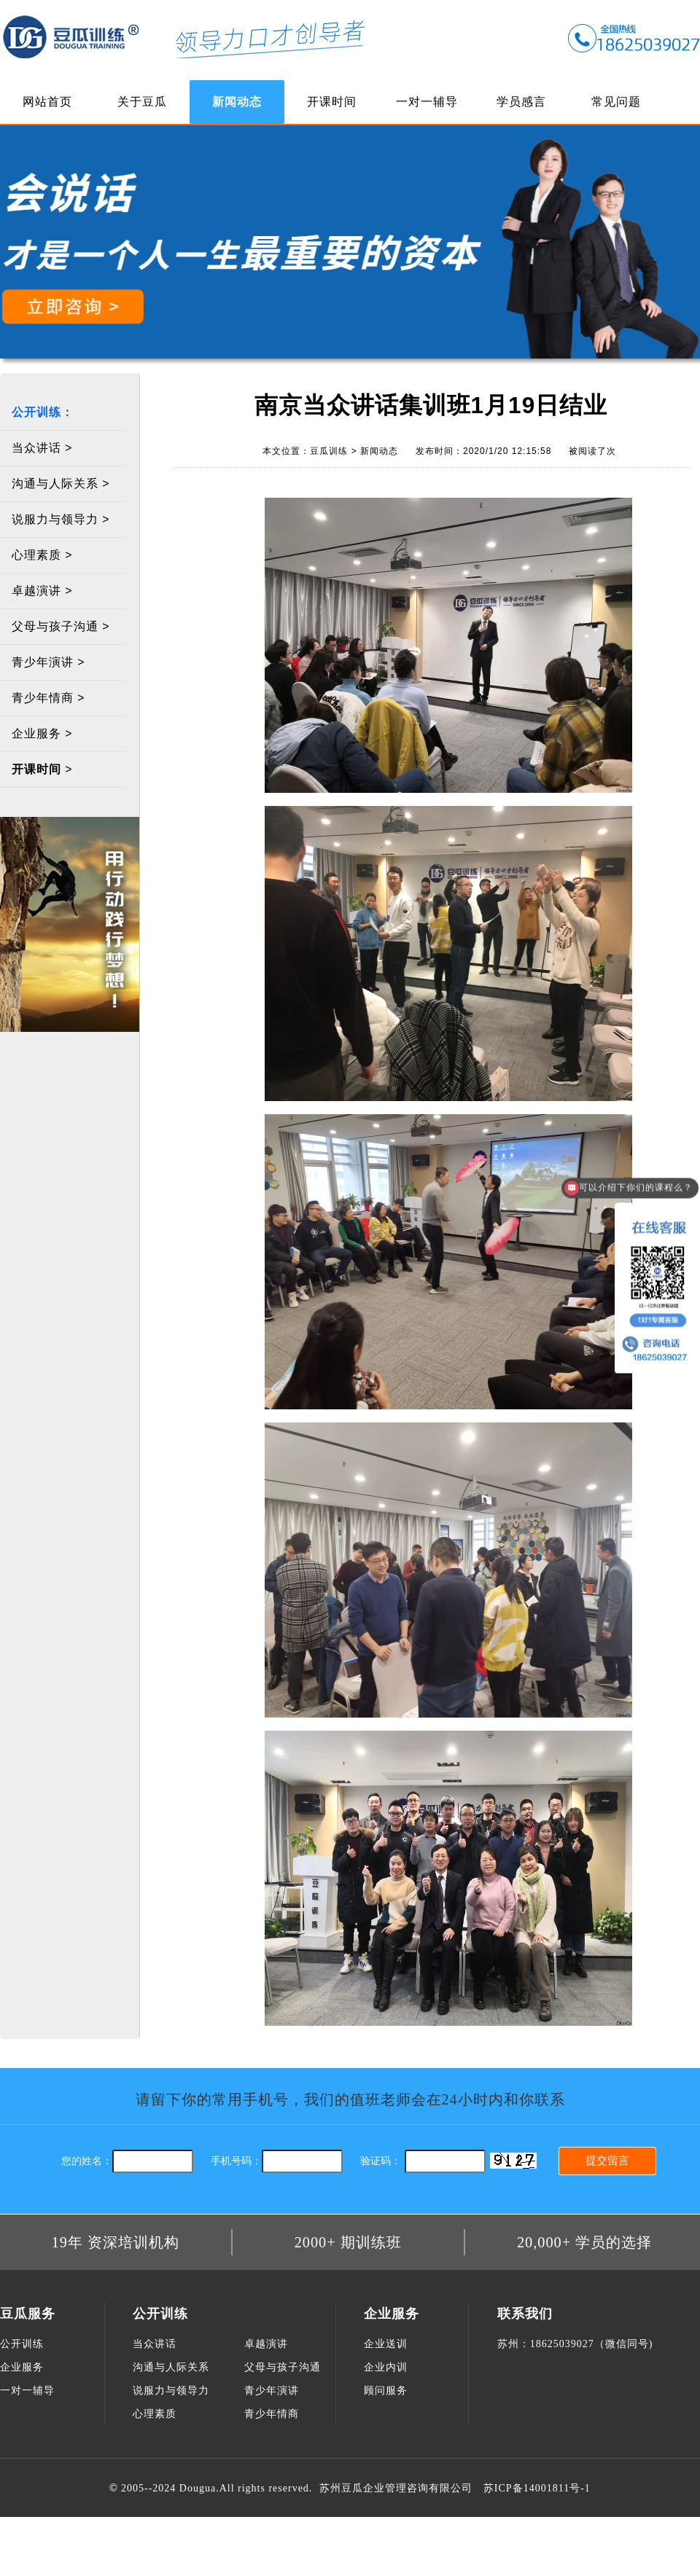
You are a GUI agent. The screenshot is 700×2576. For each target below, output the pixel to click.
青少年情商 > (48, 698)
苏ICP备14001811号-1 (537, 2488)
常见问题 (616, 101)
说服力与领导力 (171, 2390)
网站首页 (47, 101)
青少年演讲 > (48, 662)
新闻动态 (237, 101)
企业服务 (22, 2367)
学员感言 (521, 101)
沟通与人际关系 (171, 2367)
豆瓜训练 (71, 36)
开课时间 (332, 101)
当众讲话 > (42, 448)
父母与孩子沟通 (282, 2367)
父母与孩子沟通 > (61, 626)
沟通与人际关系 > (61, 483)
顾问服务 (386, 2390)
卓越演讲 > (42, 590)
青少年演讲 (271, 2390)
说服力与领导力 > (61, 519)
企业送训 (386, 2343)
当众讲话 (154, 2343)
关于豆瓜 (142, 101)
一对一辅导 (427, 101)
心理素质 (154, 2413)
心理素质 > (42, 555)
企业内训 (386, 2367)
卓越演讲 (266, 2343)
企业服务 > (42, 733)
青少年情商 (271, 2413)
